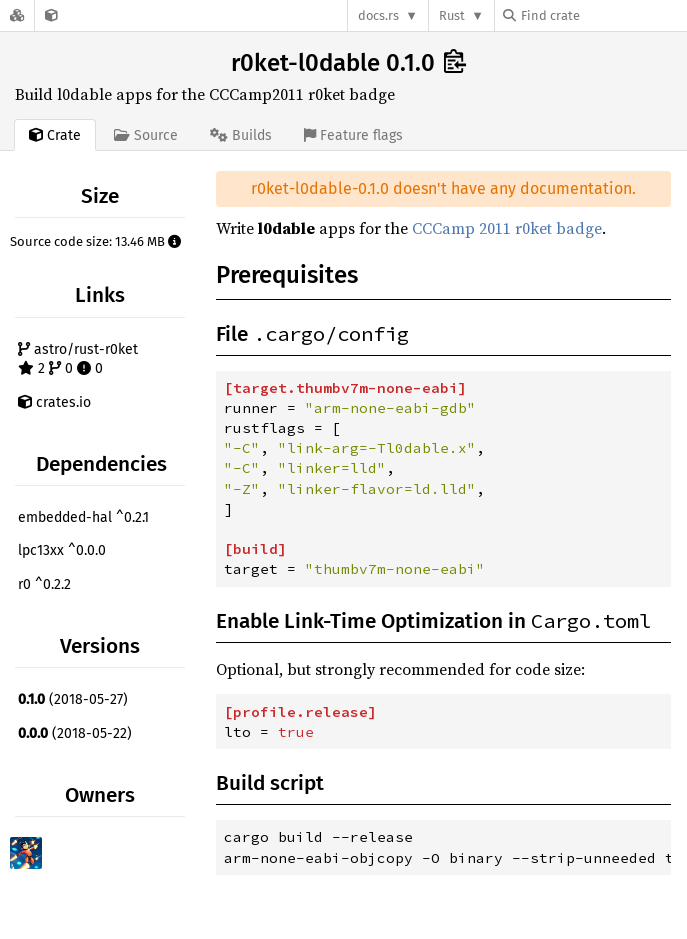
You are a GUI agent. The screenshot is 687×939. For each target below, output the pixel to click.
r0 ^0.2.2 (44, 584)
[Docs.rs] (17, 15)
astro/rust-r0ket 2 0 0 (78, 359)
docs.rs (378, 15)
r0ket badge (558, 228)
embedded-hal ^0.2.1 (83, 517)
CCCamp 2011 (461, 228)
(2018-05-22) (75, 733)
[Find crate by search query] (603, 15)
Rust (452, 15)
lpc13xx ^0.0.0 (62, 550)
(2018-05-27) (73, 699)
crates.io (54, 402)
